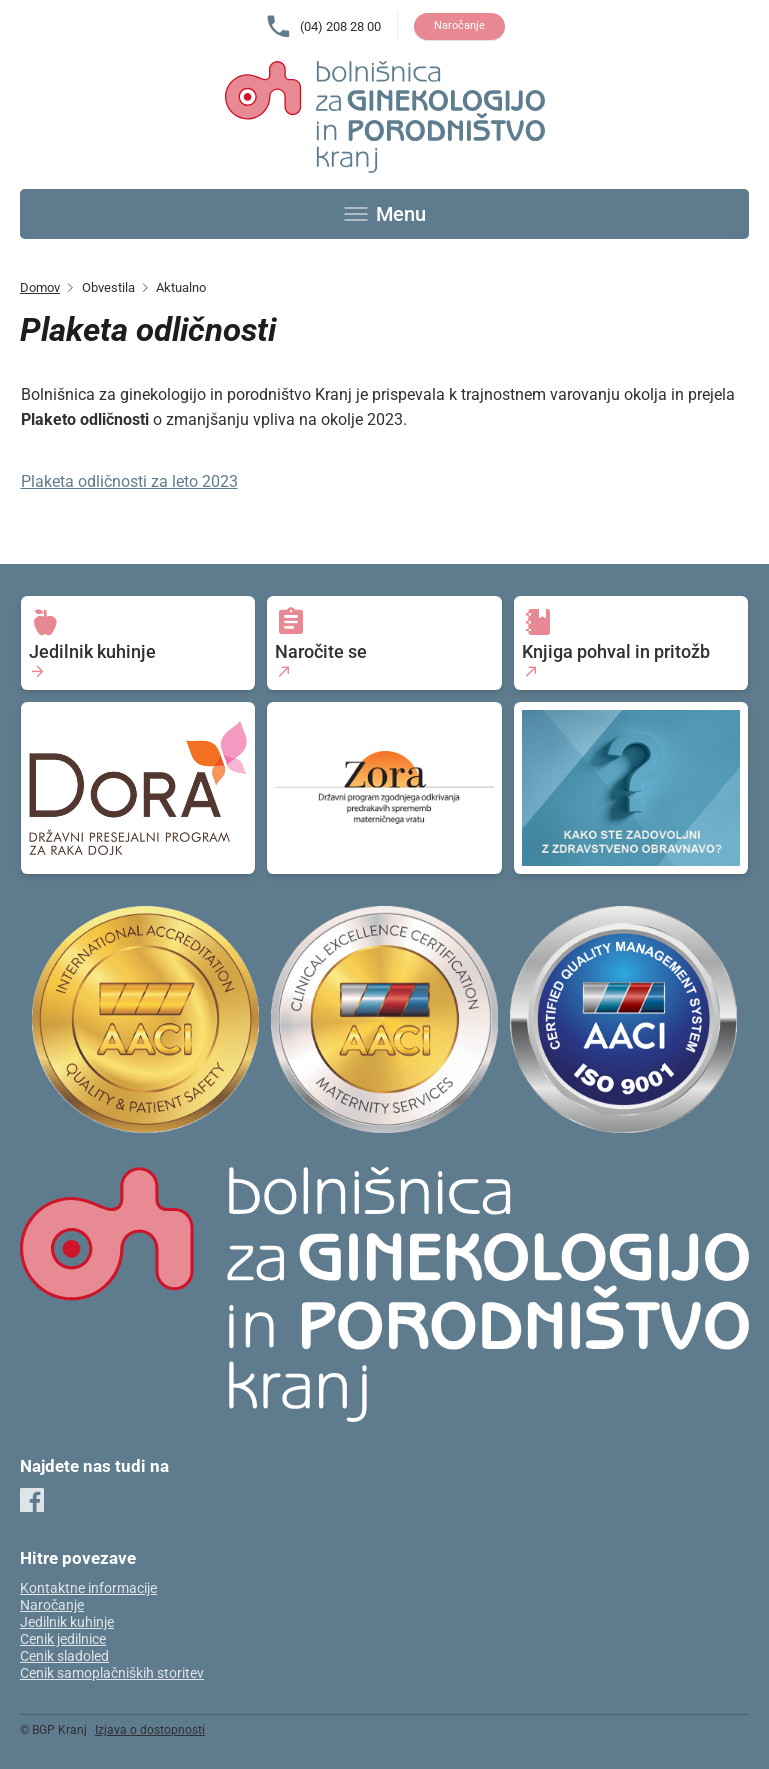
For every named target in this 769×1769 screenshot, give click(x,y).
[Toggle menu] (385, 214)
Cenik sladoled (64, 1656)
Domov (40, 287)
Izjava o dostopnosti (150, 1730)
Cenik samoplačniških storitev (112, 1673)
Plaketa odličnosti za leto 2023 (129, 481)
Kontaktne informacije (88, 1588)
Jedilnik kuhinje (67, 1622)
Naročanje (459, 25)
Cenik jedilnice (63, 1639)
